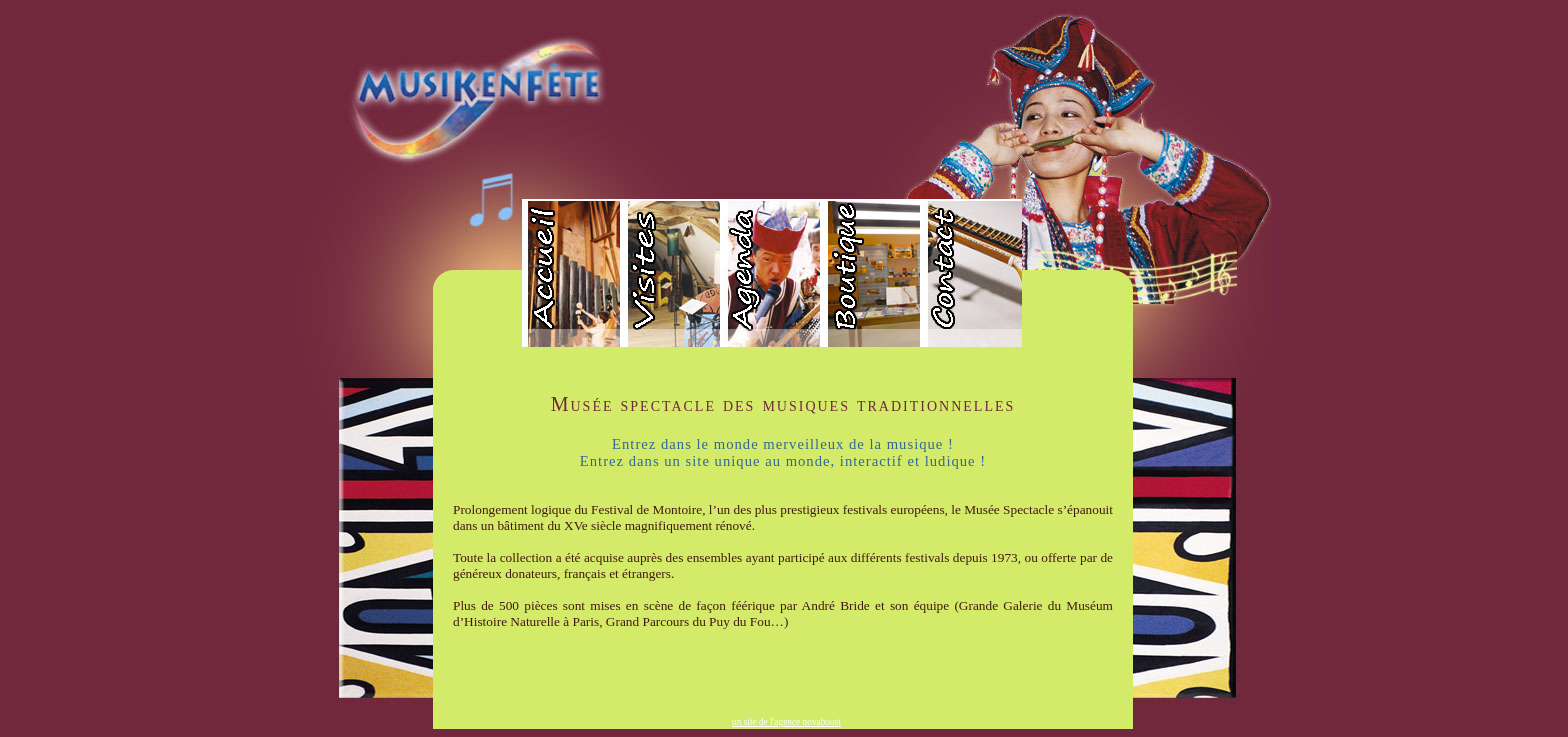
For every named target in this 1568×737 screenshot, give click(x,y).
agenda (772, 275)
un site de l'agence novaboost (786, 722)
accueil (572, 275)
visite (672, 275)
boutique (872, 275)
